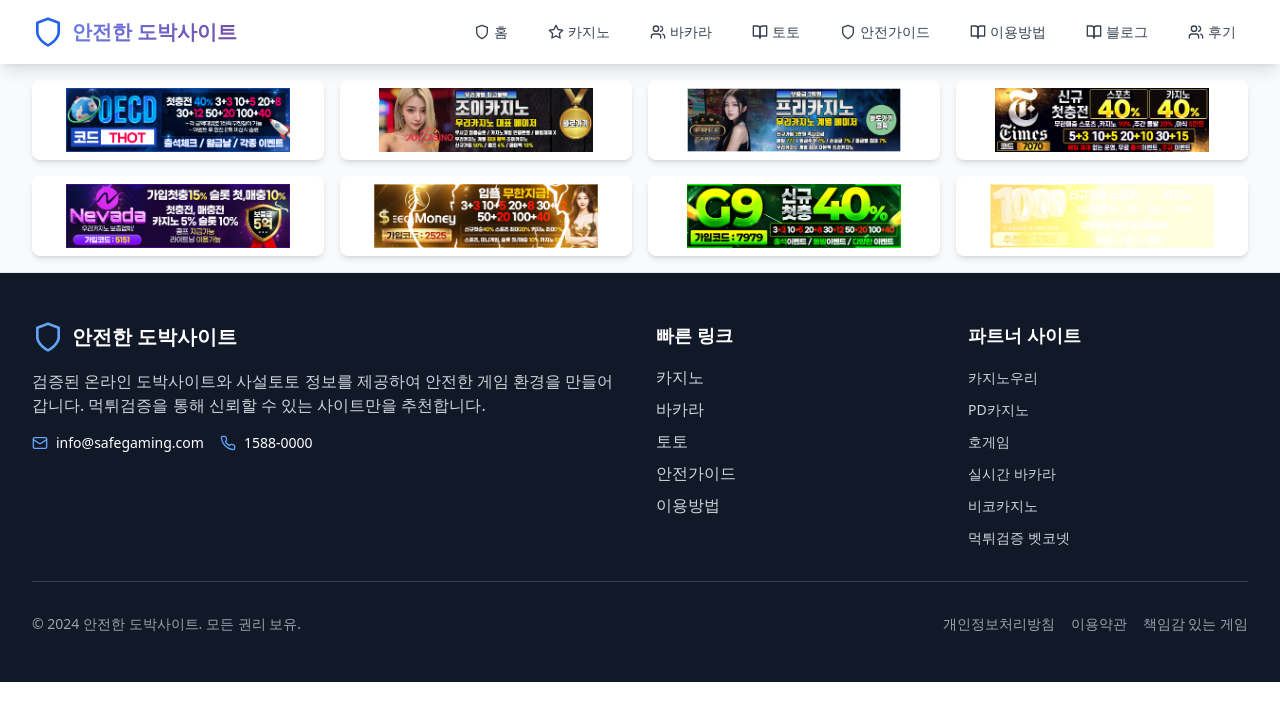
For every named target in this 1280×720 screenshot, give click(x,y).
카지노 (680, 377)
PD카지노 (998, 409)
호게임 (989, 441)
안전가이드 (696, 473)
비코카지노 (1003, 505)
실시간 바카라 (1012, 473)
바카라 (680, 409)
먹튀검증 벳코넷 (1019, 537)
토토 (672, 441)
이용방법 (688, 505)
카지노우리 (1003, 377)
